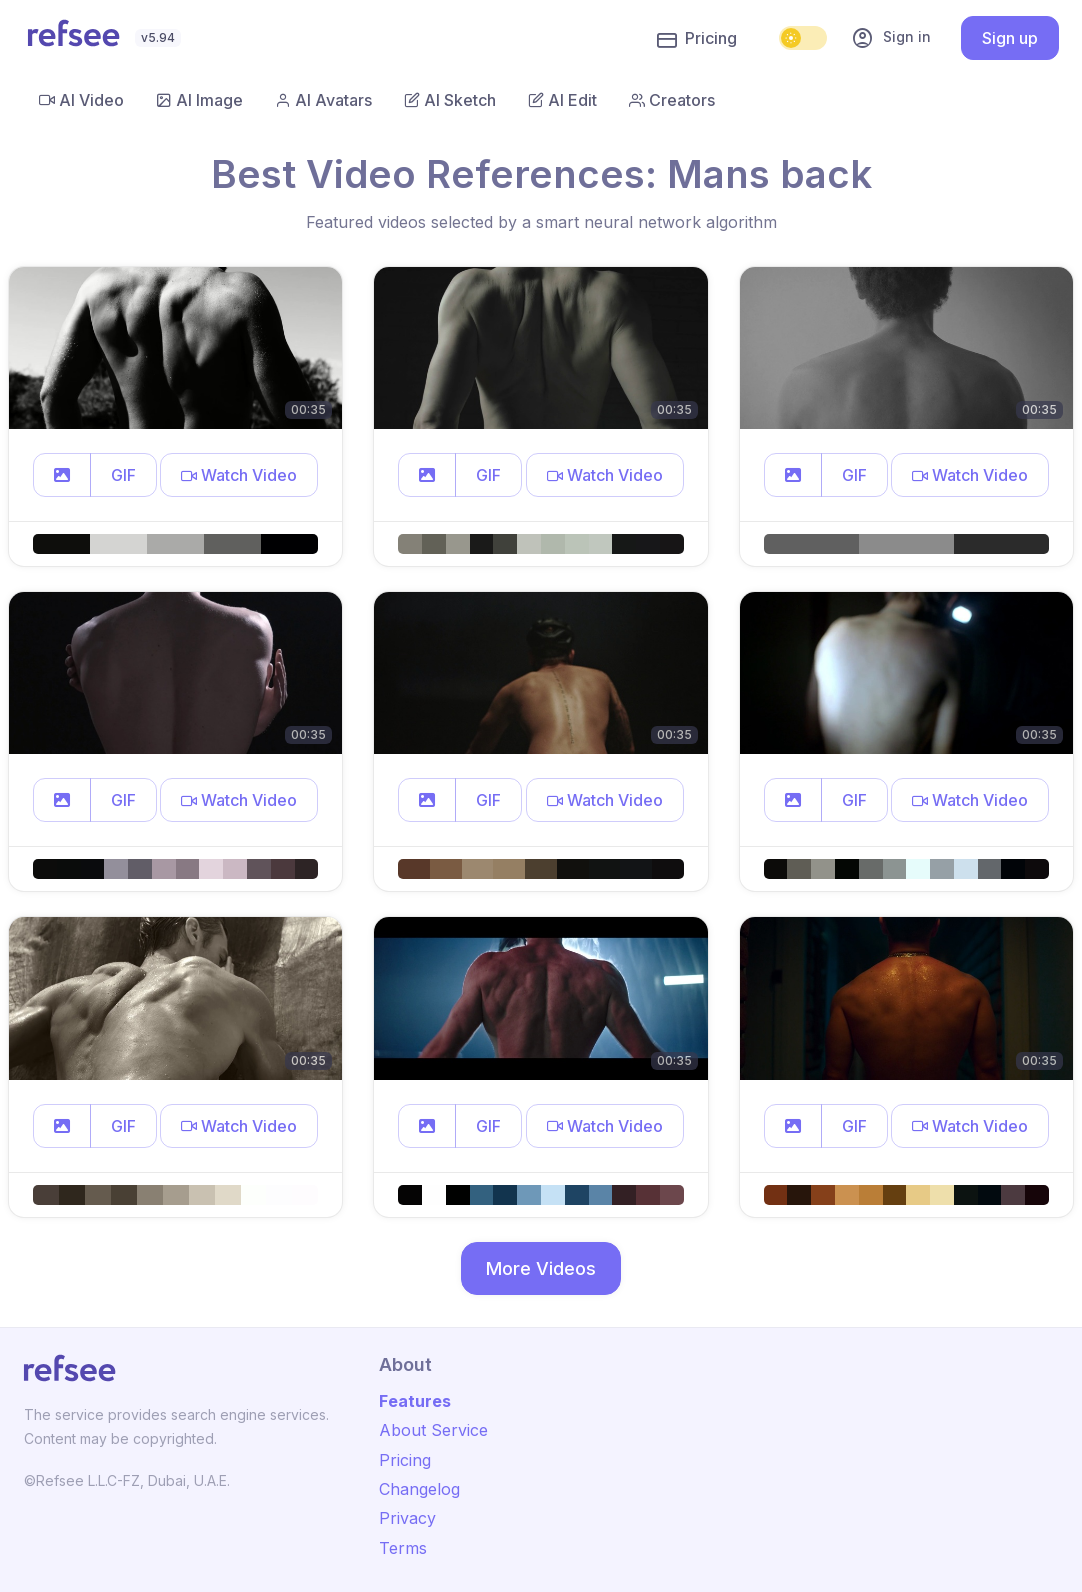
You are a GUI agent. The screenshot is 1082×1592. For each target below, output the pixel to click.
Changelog (419, 1489)
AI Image (199, 100)
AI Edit (562, 100)
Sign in (891, 38)
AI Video (81, 100)
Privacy (407, 1518)
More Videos (541, 1268)
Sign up (1010, 38)
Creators (672, 100)
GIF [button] (123, 475)
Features (415, 1401)
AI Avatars (323, 100)
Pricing (697, 39)
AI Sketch (450, 100)
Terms (403, 1548)
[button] (62, 475)
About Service (433, 1430)
